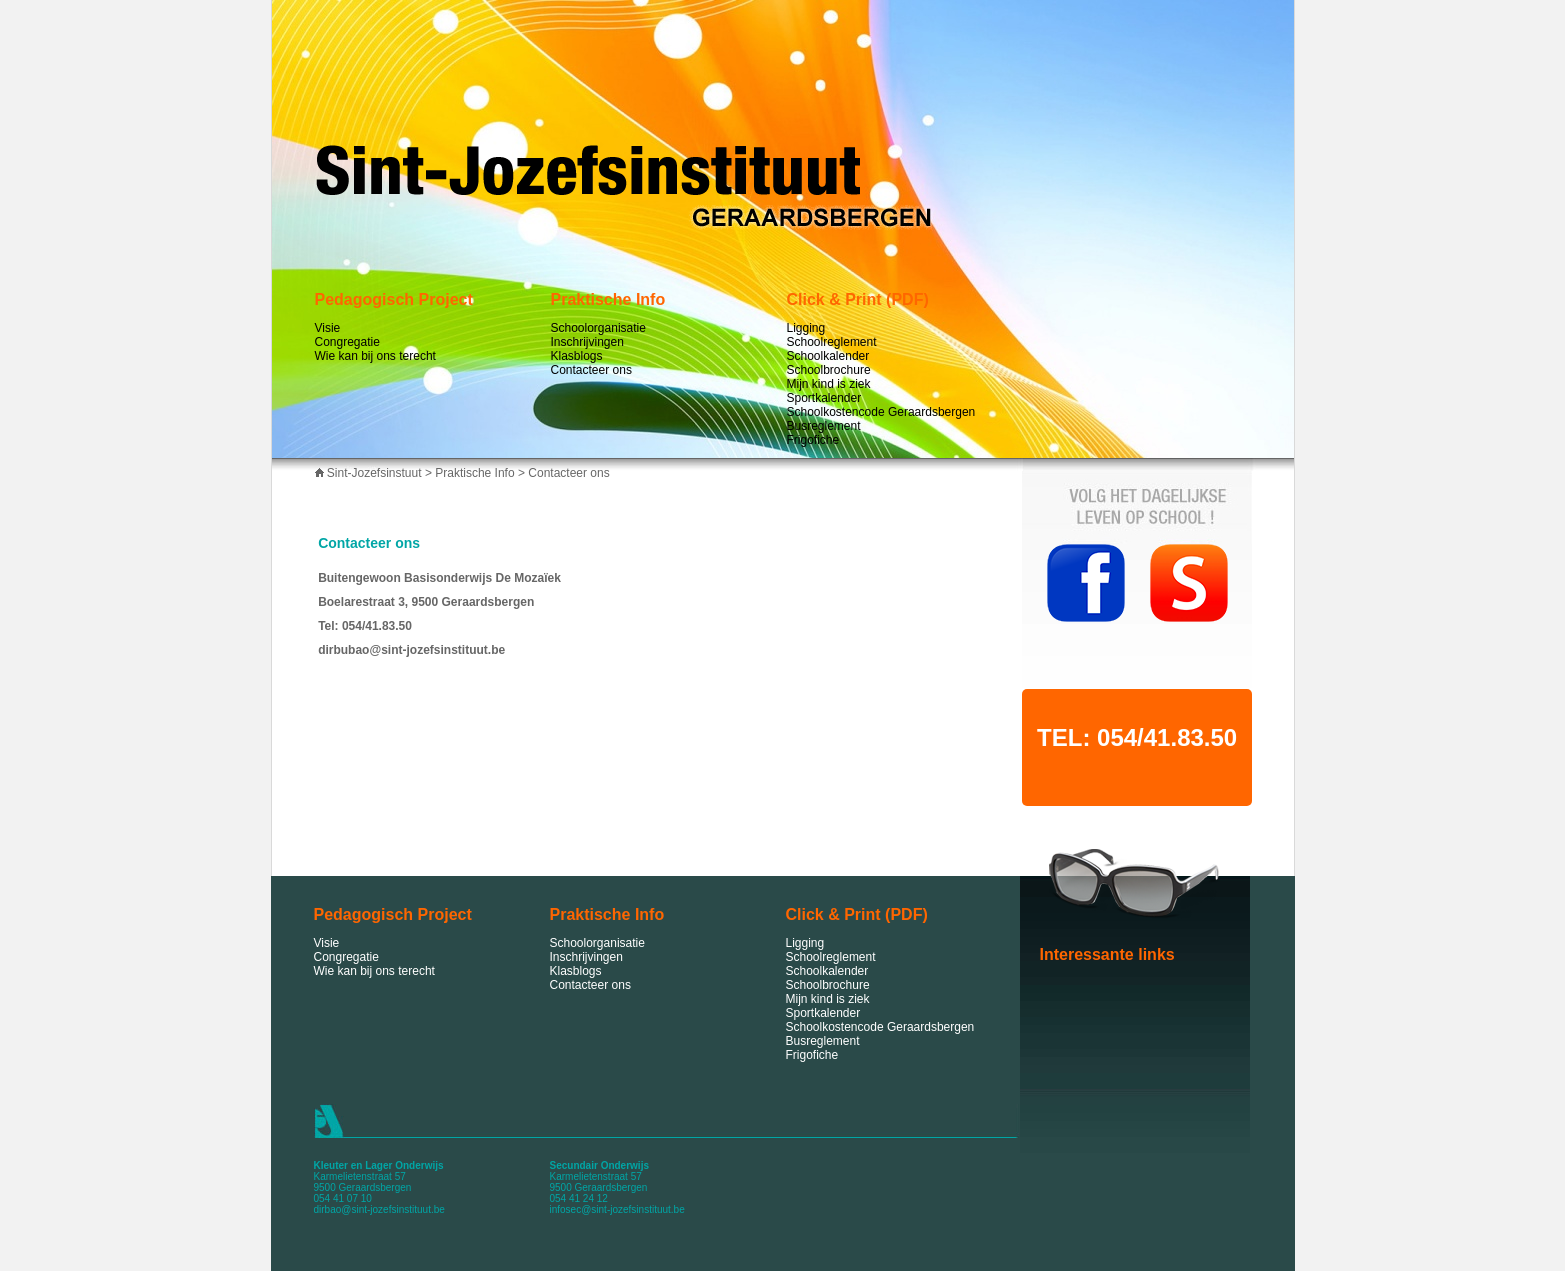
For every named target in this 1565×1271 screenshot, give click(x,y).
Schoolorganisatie (598, 328)
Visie (328, 328)
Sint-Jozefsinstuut (374, 473)
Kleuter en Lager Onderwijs (379, 1165)
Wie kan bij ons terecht (375, 356)
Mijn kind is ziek (829, 384)
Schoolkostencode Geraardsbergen (881, 412)
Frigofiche (813, 440)
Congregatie (347, 342)
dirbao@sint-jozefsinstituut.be (379, 1209)
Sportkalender (824, 398)
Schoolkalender (828, 356)
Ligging (806, 328)
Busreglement (824, 426)
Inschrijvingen (587, 342)
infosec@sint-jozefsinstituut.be (617, 1209)
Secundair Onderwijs (599, 1165)
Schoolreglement (832, 342)
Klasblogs (577, 356)
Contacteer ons (591, 370)
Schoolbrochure (829, 370)
